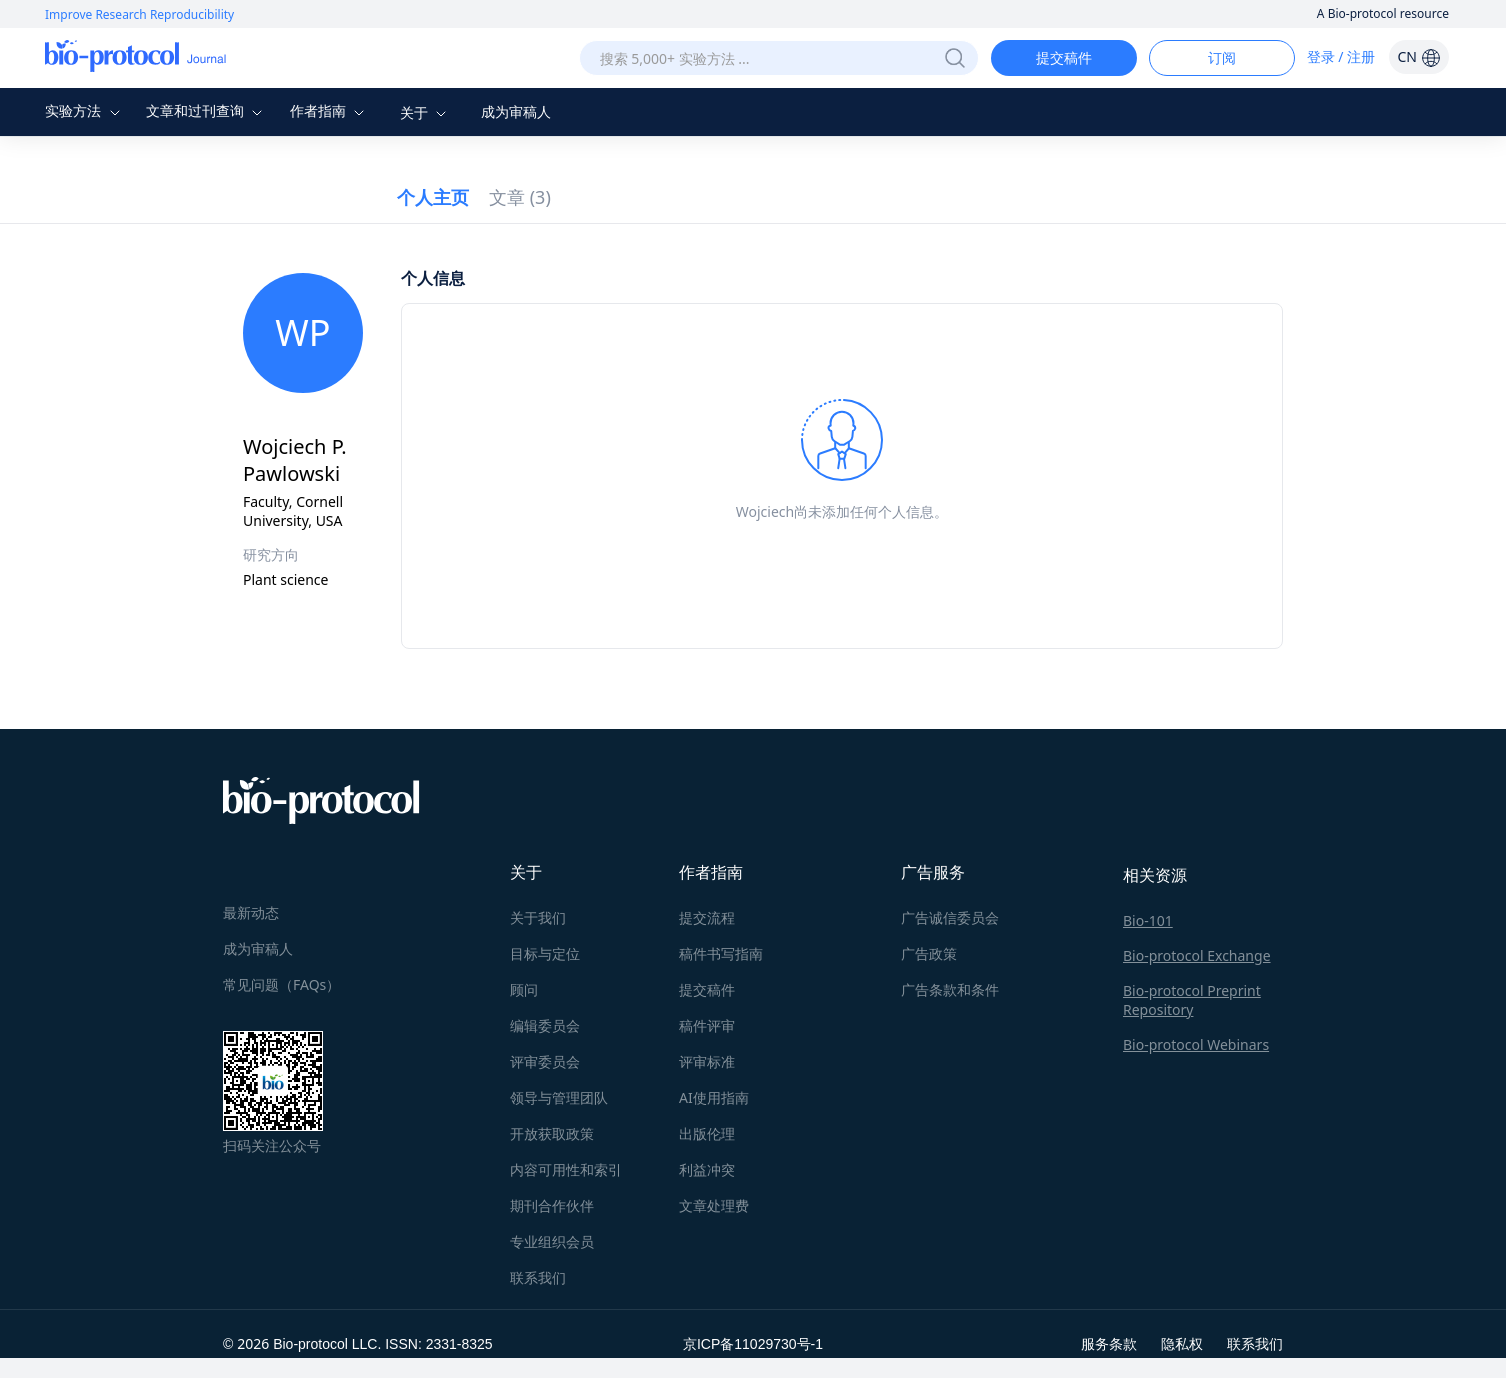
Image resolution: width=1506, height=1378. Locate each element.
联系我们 (538, 1277)
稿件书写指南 (721, 953)
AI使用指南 (714, 1097)
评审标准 (707, 1061)
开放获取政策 (552, 1133)
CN (1418, 56)
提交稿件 (1064, 57)
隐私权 (1182, 1343)
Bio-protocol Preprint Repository (1192, 1000)
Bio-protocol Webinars (1196, 1044)
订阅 (1222, 57)
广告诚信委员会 (950, 917)
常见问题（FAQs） (281, 984)
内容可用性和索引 (566, 1169)
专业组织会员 (552, 1241)
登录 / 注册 (1341, 56)
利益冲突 (707, 1169)
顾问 (524, 989)
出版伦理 (707, 1133)
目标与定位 (545, 953)
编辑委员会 (545, 1025)
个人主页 (433, 197)
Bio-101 (1148, 920)
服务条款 (1109, 1343)
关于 (426, 112)
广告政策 (929, 953)
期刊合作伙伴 (552, 1205)
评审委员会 (545, 1061)
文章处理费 (714, 1205)
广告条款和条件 (950, 989)
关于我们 (538, 917)
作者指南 (330, 110)
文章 (520, 197)
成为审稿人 (516, 111)
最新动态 (251, 912)
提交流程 (707, 917)
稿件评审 (707, 1025)
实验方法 (85, 110)
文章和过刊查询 (207, 110)
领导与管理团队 (559, 1097)
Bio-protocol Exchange (1197, 955)
